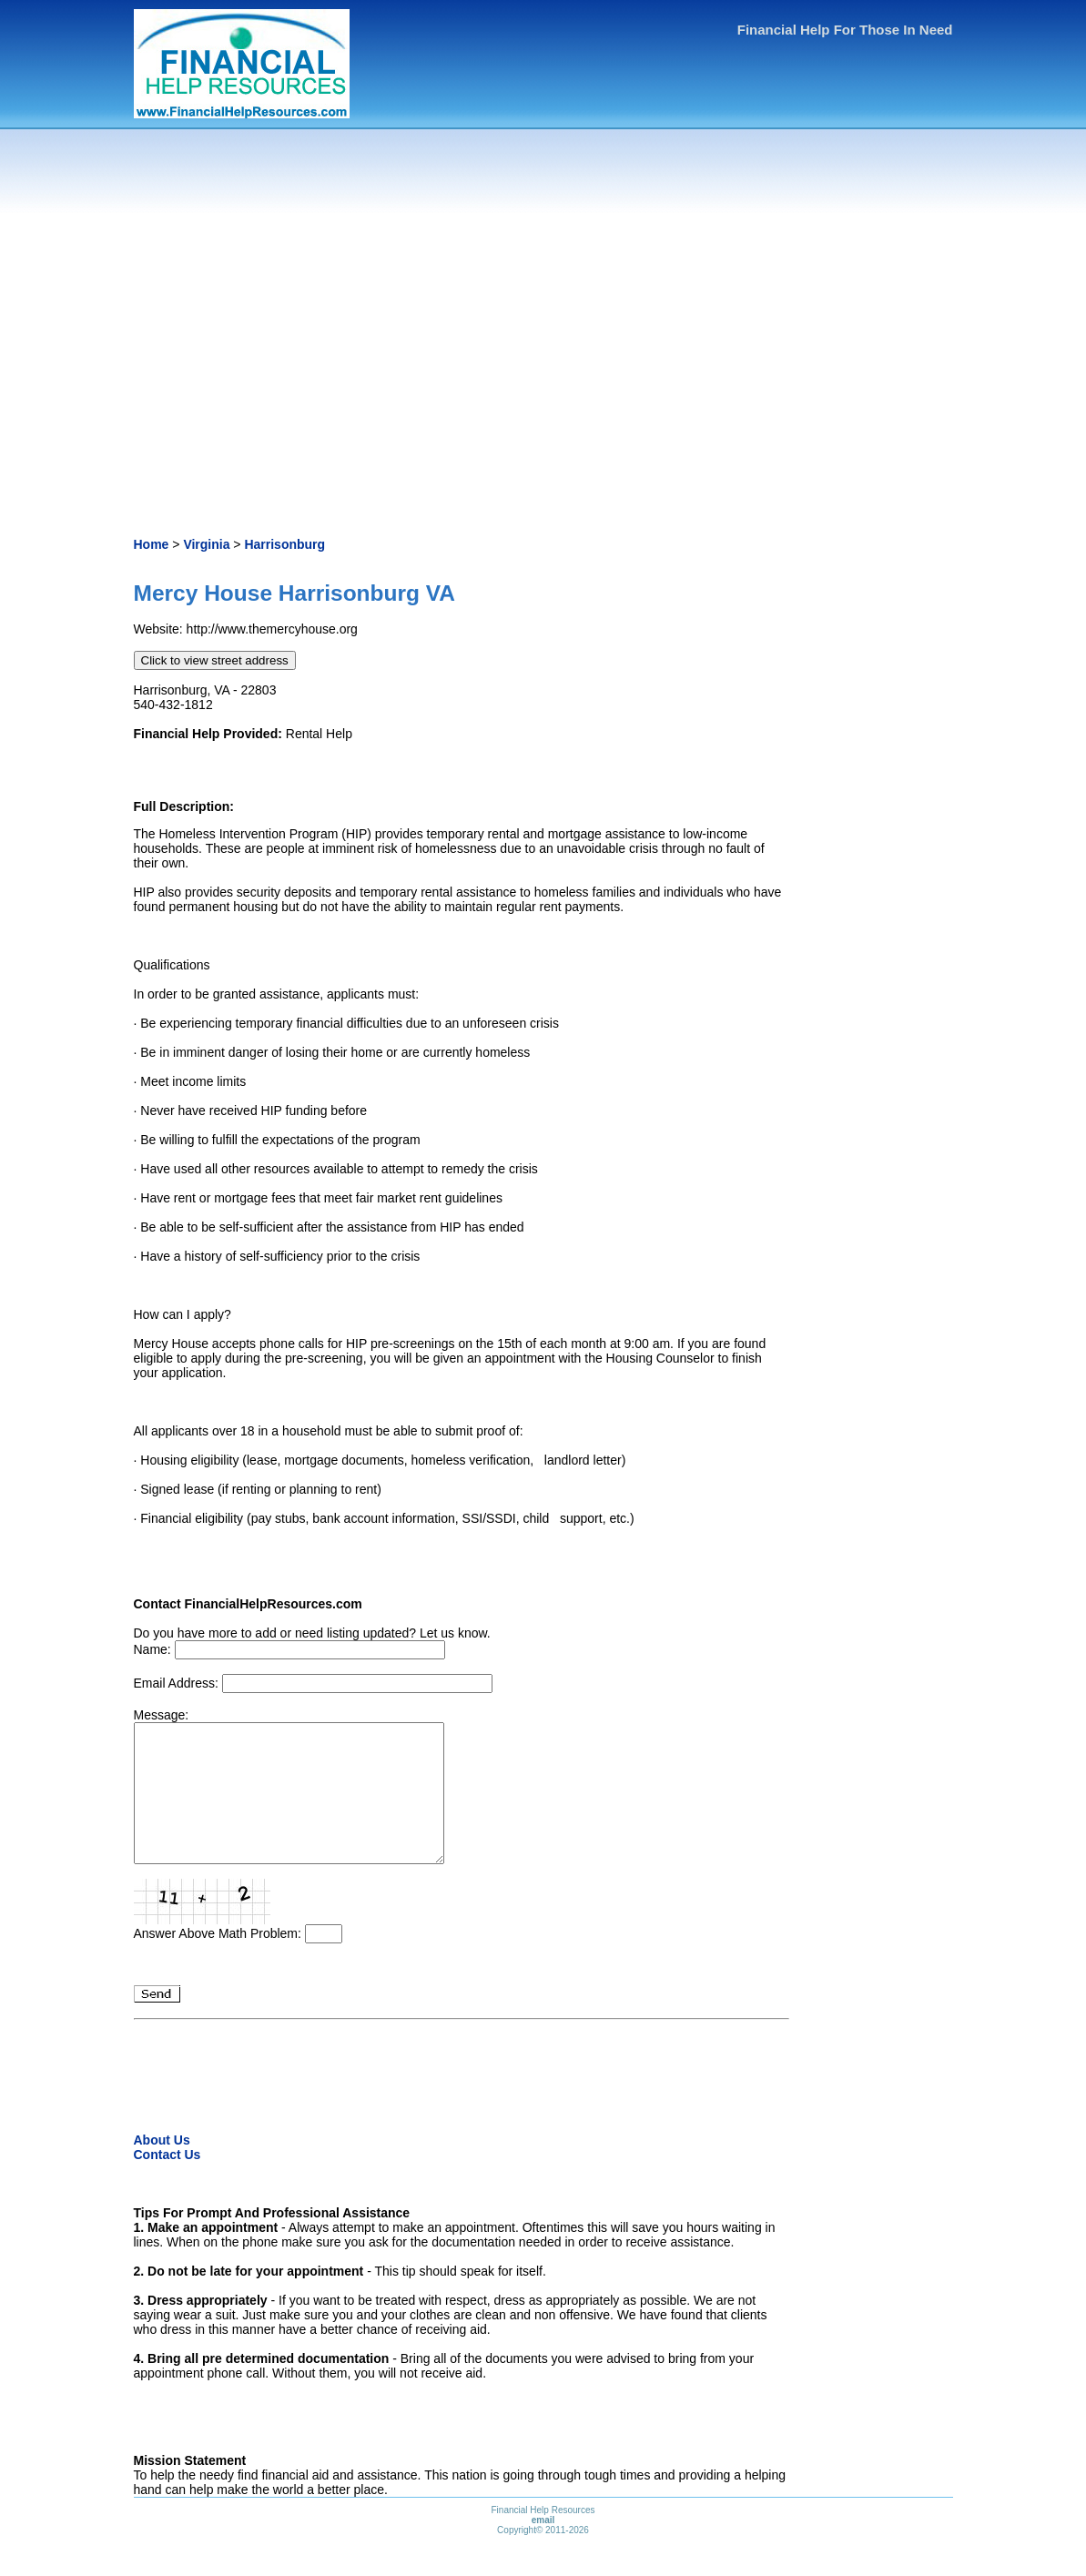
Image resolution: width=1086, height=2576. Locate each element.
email (543, 2547)
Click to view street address (215, 660)
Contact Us (167, 2182)
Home (151, 544)
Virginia (206, 544)
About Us (162, 2167)
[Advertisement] (543, 336)
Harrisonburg (284, 544)
